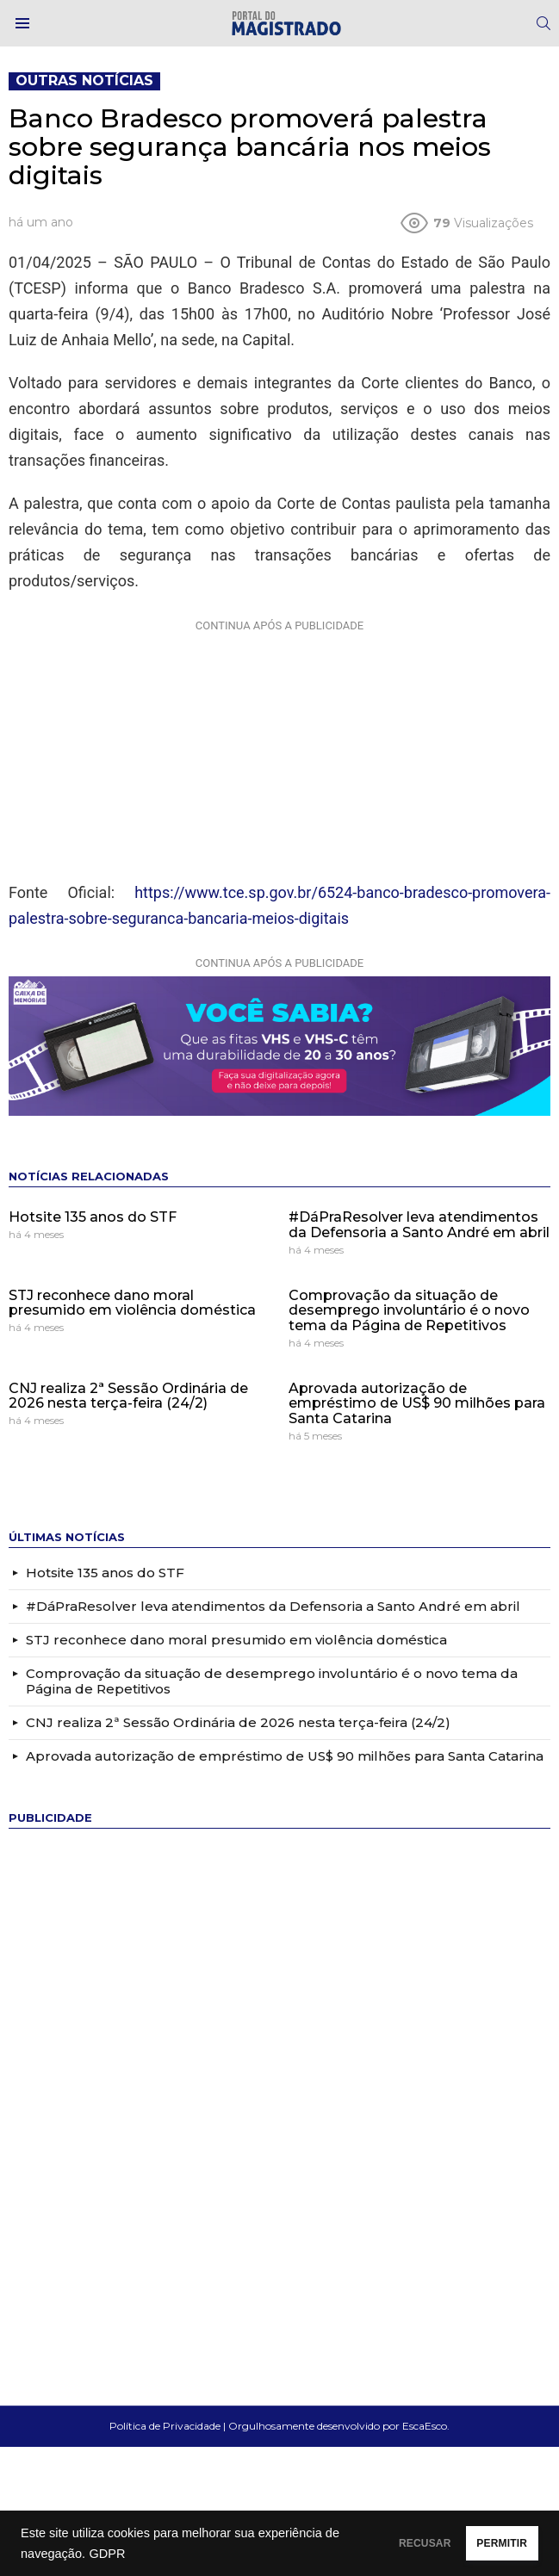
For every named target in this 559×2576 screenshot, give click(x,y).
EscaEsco (424, 2425)
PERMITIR (482, 2543)
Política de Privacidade (164, 2425)
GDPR (192, 2554)
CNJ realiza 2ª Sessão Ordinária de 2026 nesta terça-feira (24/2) (128, 1396)
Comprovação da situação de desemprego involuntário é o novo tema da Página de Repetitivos (409, 1310)
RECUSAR (367, 2543)
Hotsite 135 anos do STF (93, 1217)
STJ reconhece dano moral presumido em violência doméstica (132, 1303)
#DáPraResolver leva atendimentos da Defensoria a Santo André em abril (419, 1225)
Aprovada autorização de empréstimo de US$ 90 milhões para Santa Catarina (417, 1403)
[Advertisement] (280, 746)
